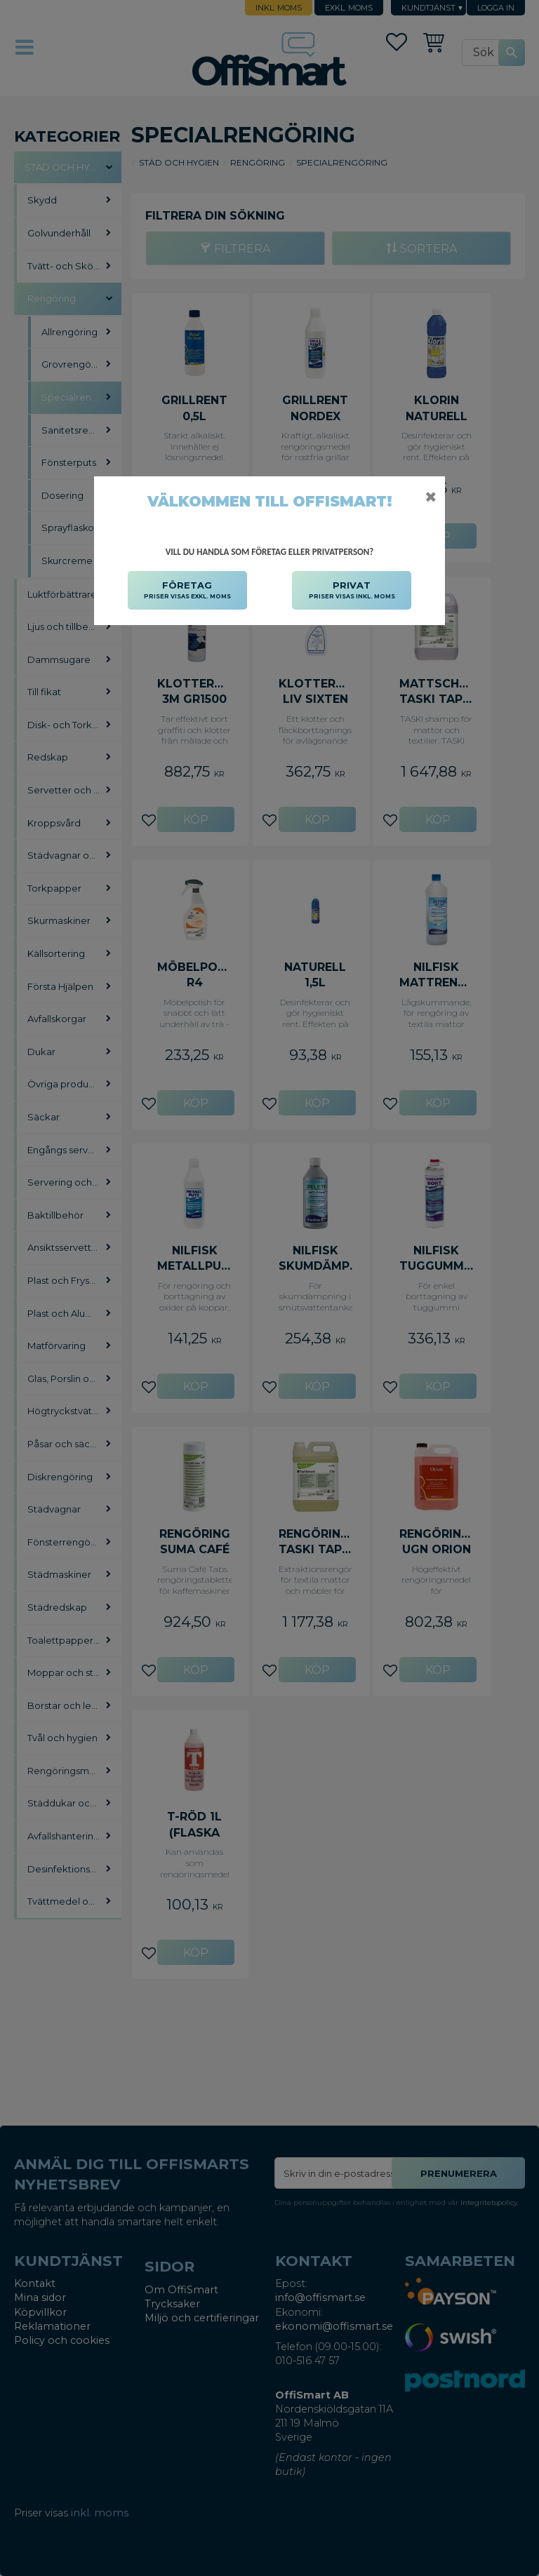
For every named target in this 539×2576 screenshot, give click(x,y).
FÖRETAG (187, 590)
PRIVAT (352, 590)
